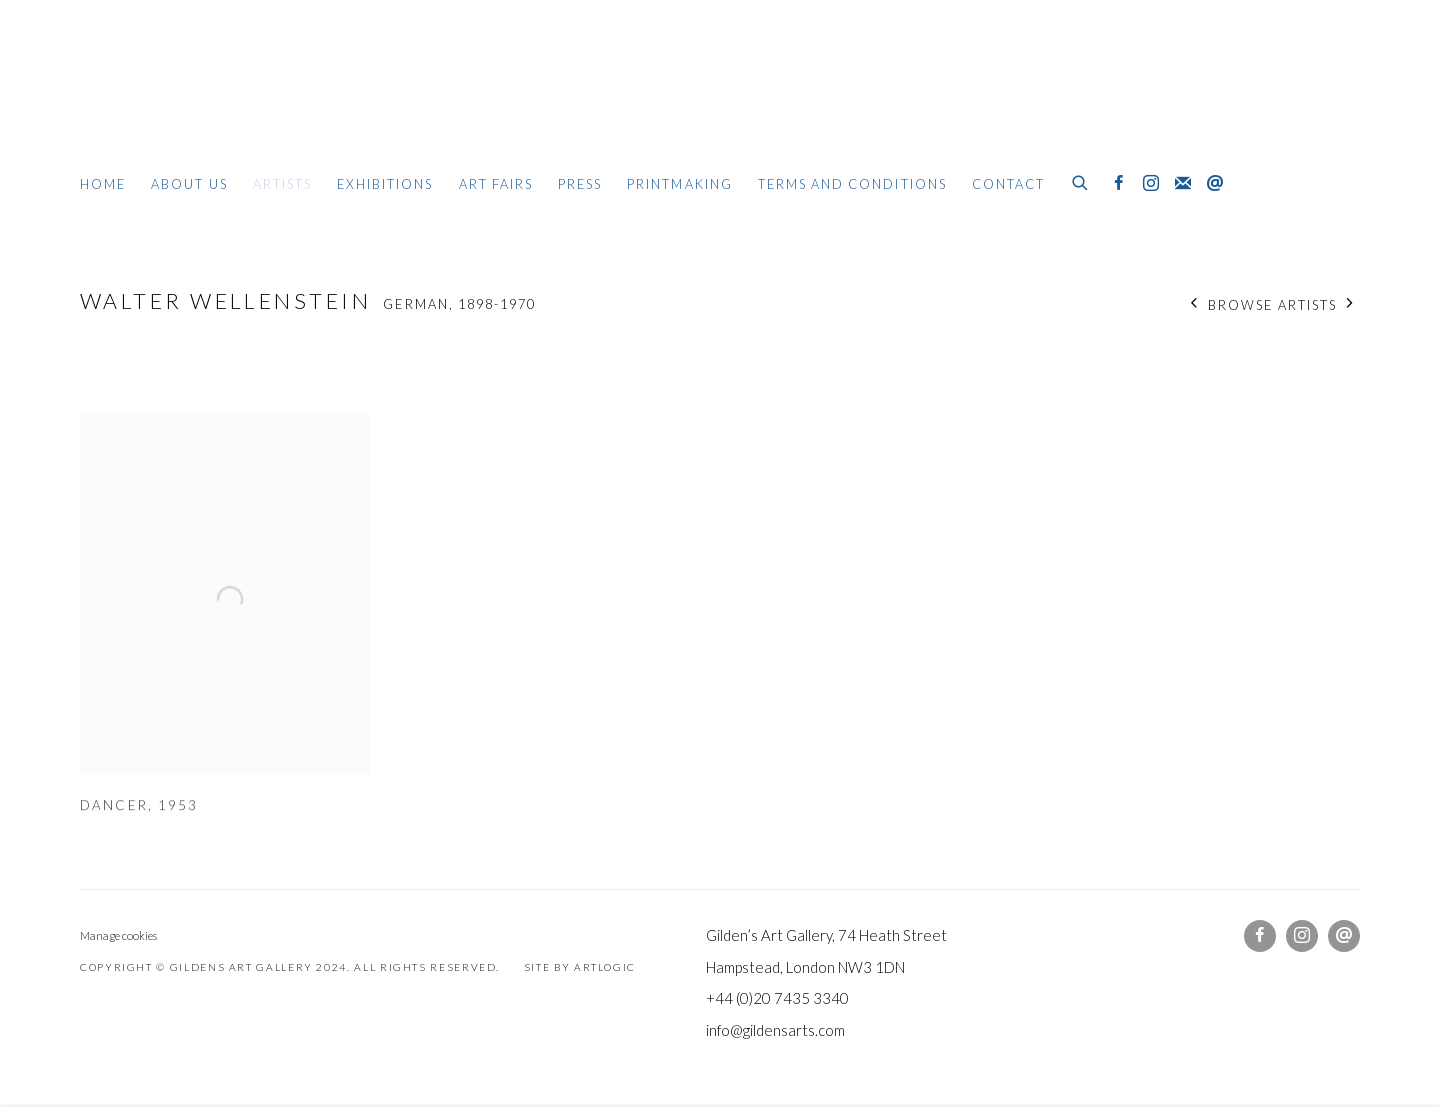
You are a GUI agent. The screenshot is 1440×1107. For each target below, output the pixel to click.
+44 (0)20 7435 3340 (777, 998)
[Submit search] (1081, 180)
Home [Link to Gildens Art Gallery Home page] (103, 184)
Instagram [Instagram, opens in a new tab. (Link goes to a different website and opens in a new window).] (1151, 184)
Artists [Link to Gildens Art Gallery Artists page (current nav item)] (282, 184)
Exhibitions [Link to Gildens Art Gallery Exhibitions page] (385, 184)
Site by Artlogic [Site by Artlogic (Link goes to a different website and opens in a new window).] (580, 967)
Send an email (1215, 184)
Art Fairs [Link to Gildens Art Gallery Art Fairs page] (496, 184)
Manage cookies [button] (118, 935)
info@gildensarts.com (775, 1030)
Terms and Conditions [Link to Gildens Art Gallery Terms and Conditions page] (852, 184)
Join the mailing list (1183, 184)
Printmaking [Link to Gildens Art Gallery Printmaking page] (680, 184)
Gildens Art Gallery (140, 97)
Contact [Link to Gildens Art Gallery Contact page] (1008, 184)
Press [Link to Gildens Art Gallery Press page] (580, 184)
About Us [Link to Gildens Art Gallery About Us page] (189, 184)
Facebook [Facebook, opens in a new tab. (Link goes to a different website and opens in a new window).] (1119, 184)
